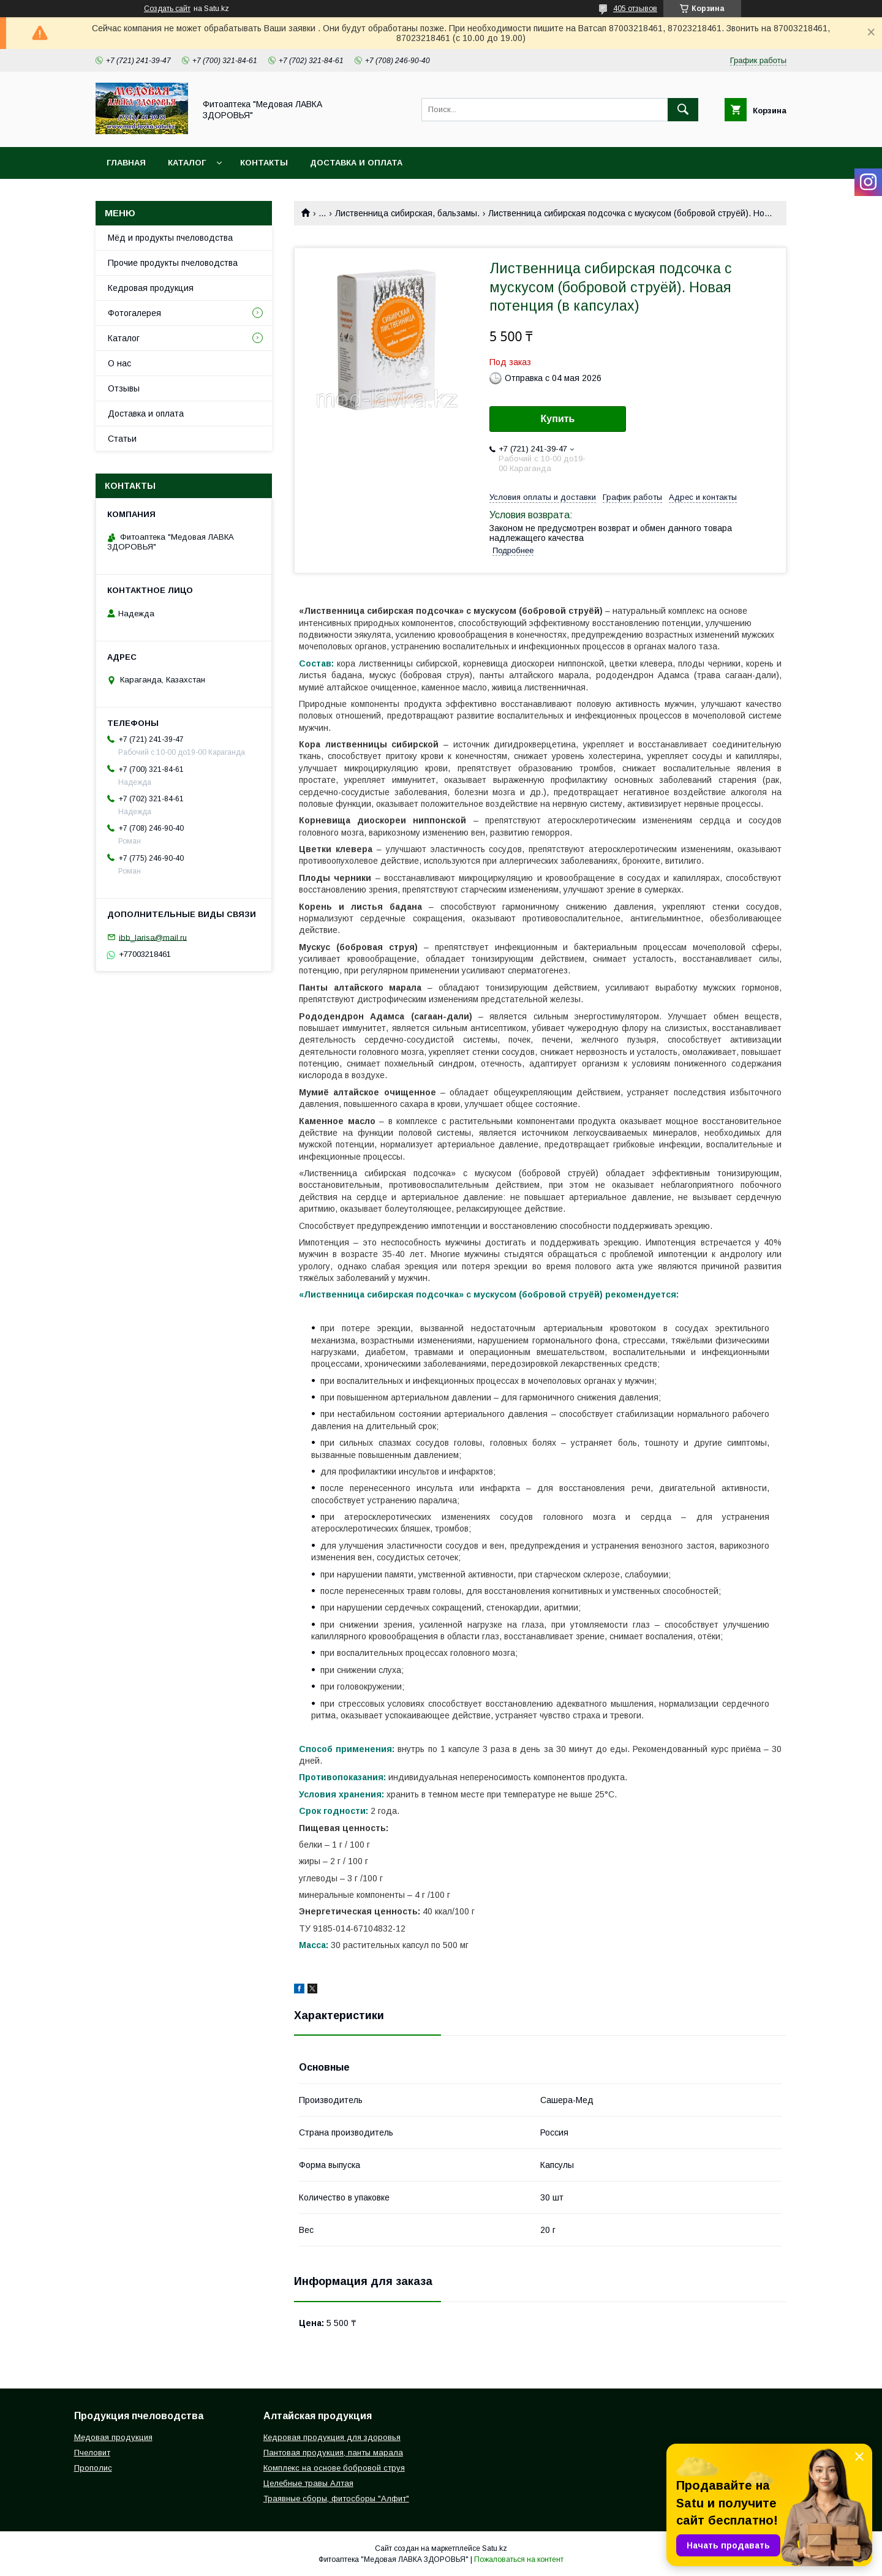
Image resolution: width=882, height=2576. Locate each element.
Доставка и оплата (356, 162)
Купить (558, 419)
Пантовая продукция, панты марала (333, 2452)
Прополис (93, 2467)
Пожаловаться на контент (519, 2559)
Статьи (122, 439)
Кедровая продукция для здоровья (332, 2437)
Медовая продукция (113, 2437)
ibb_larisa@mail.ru (153, 937)
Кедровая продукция (151, 288)
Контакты (264, 162)
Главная (126, 162)
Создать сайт (167, 8)
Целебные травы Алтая (308, 2483)
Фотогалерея (134, 313)
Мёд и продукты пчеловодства (170, 238)
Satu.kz (494, 2548)
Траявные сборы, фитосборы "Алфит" (336, 2498)
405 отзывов (635, 8)
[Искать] (683, 109)
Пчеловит (92, 2452)
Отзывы (124, 388)
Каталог (187, 162)
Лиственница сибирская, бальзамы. (407, 213)
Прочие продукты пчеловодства (173, 263)
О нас (119, 363)
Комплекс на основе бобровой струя (334, 2467)
